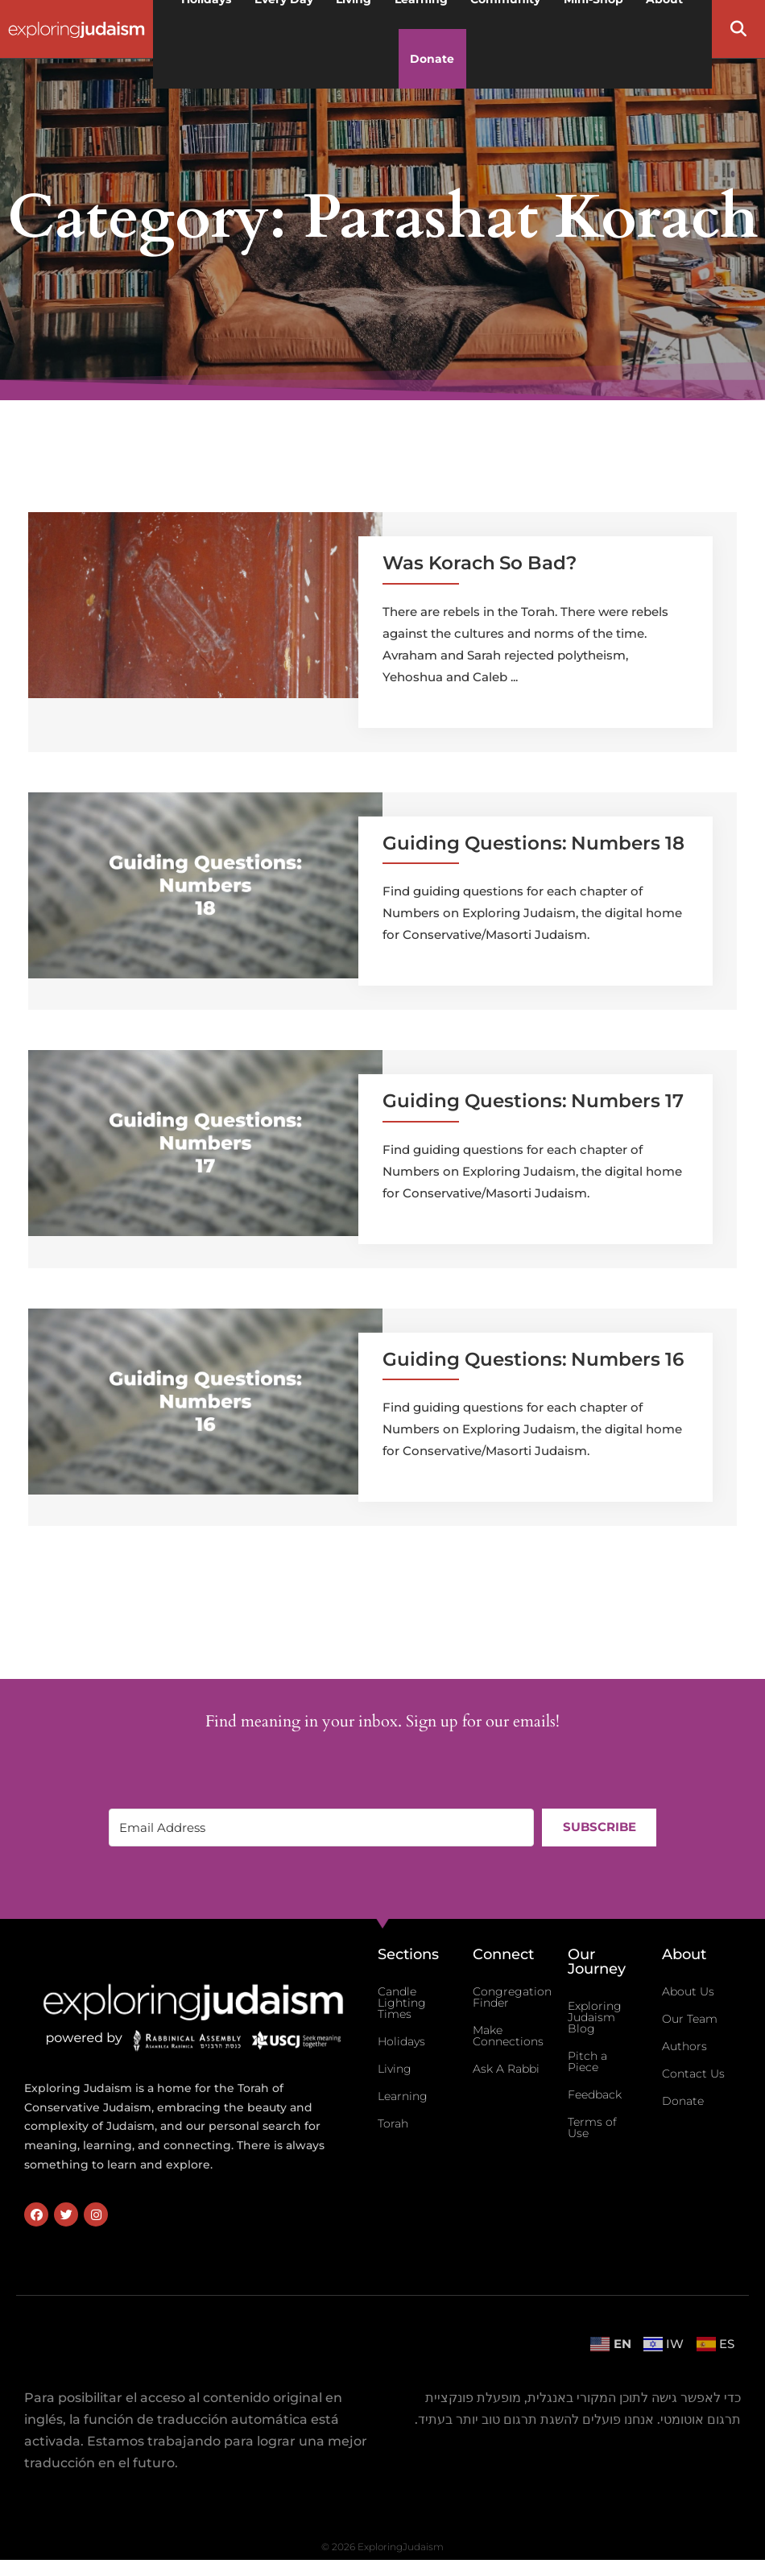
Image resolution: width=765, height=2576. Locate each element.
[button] (738, 29)
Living (394, 2068)
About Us (688, 1991)
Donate (432, 59)
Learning (403, 2096)
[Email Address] (321, 1827)
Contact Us (693, 2073)
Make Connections (508, 2036)
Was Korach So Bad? (479, 563)
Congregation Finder (512, 1997)
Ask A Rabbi (506, 2068)
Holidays (401, 2041)
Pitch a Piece (587, 2061)
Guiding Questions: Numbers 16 (533, 1359)
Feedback (595, 2094)
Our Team (689, 2019)
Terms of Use (592, 2127)
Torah (393, 2123)
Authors (684, 2046)
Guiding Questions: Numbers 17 (533, 1101)
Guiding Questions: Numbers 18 (533, 843)
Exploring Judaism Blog (595, 2017)
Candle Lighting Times (402, 2002)
